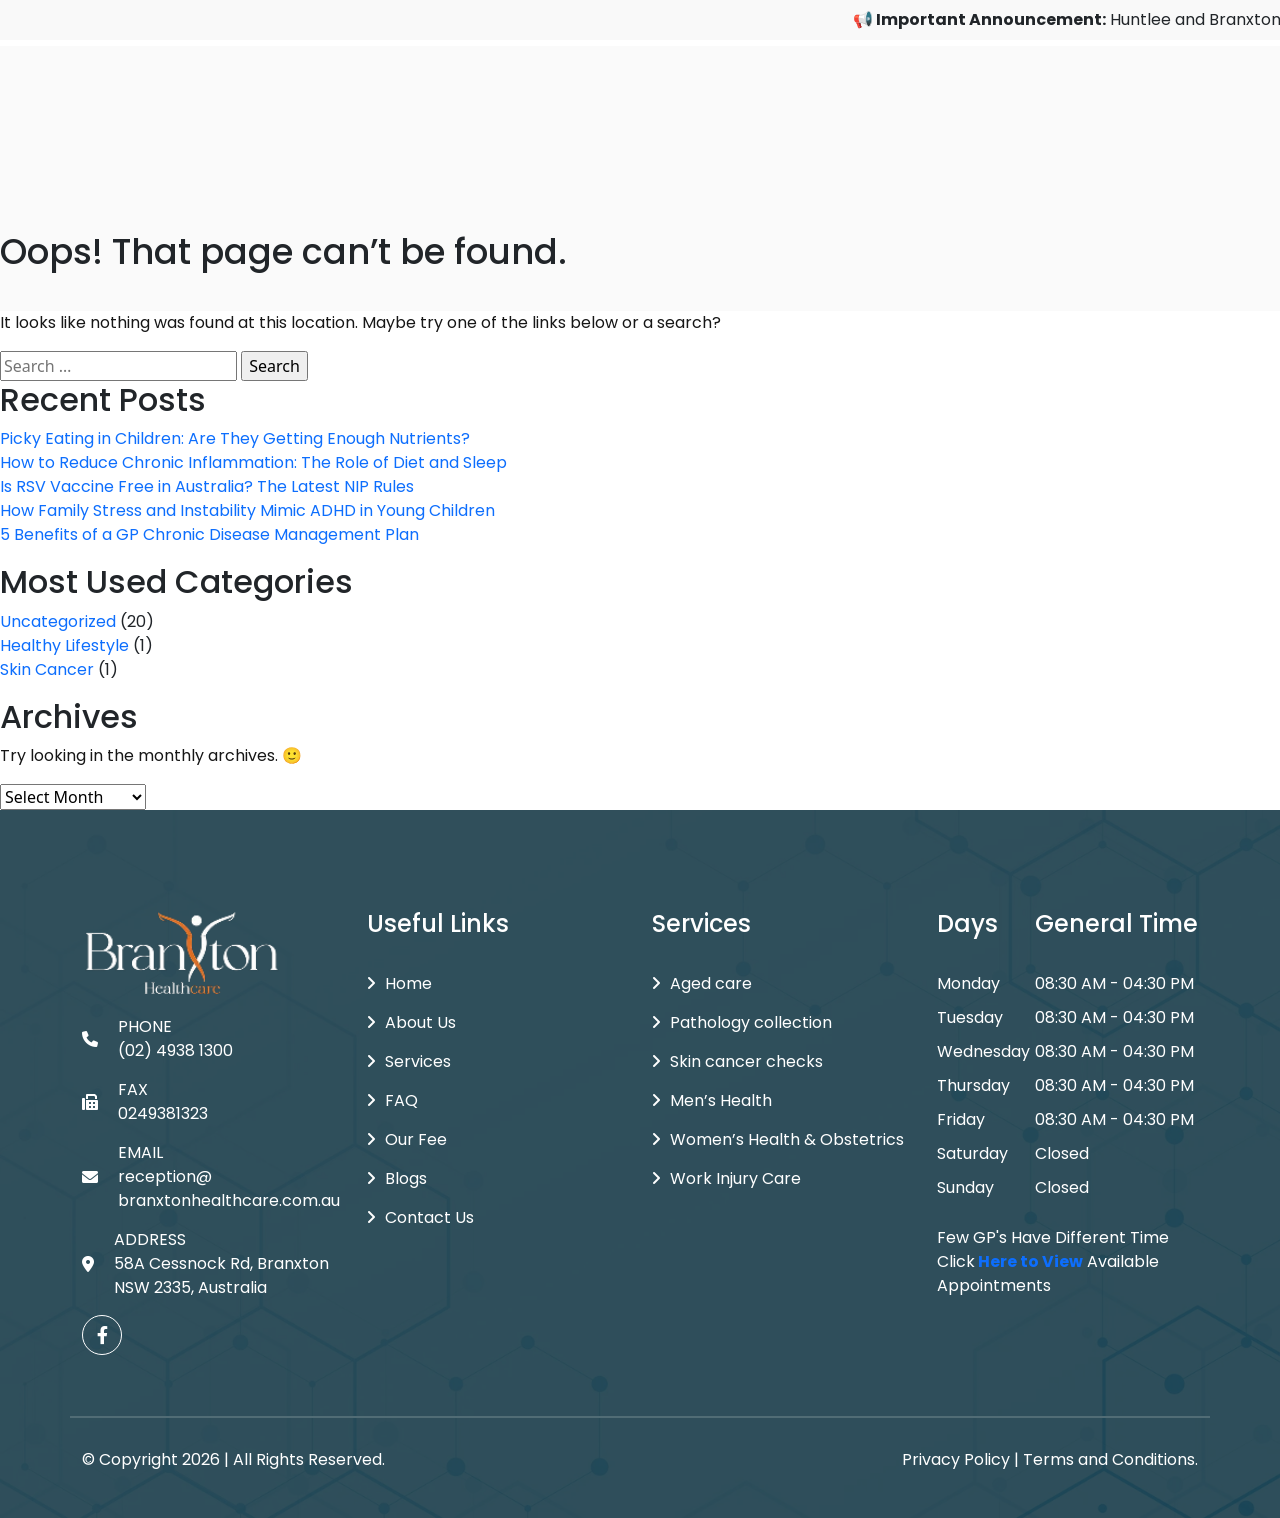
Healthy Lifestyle (64, 645)
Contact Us (420, 1217)
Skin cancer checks (737, 1061)
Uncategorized (58, 621)
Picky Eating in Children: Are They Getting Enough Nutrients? (235, 438)
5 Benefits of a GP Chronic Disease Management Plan (209, 534)
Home (399, 983)
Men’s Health (712, 1100)
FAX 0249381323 (145, 1101)
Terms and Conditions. (1110, 1459)
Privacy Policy (956, 1459)
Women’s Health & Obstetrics (778, 1139)
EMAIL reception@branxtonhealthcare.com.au (211, 1176)
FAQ (392, 1100)
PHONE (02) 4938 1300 (157, 1038)
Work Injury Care (726, 1178)
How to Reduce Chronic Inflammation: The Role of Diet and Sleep (253, 462)
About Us (411, 1022)
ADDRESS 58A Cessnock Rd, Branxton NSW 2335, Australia (205, 1263)
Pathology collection (742, 1022)
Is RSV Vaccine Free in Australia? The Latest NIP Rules (207, 486)
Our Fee (407, 1139)
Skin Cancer (47, 669)
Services (409, 1061)
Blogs (397, 1178)
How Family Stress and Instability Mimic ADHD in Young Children (247, 510)
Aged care (702, 983)
